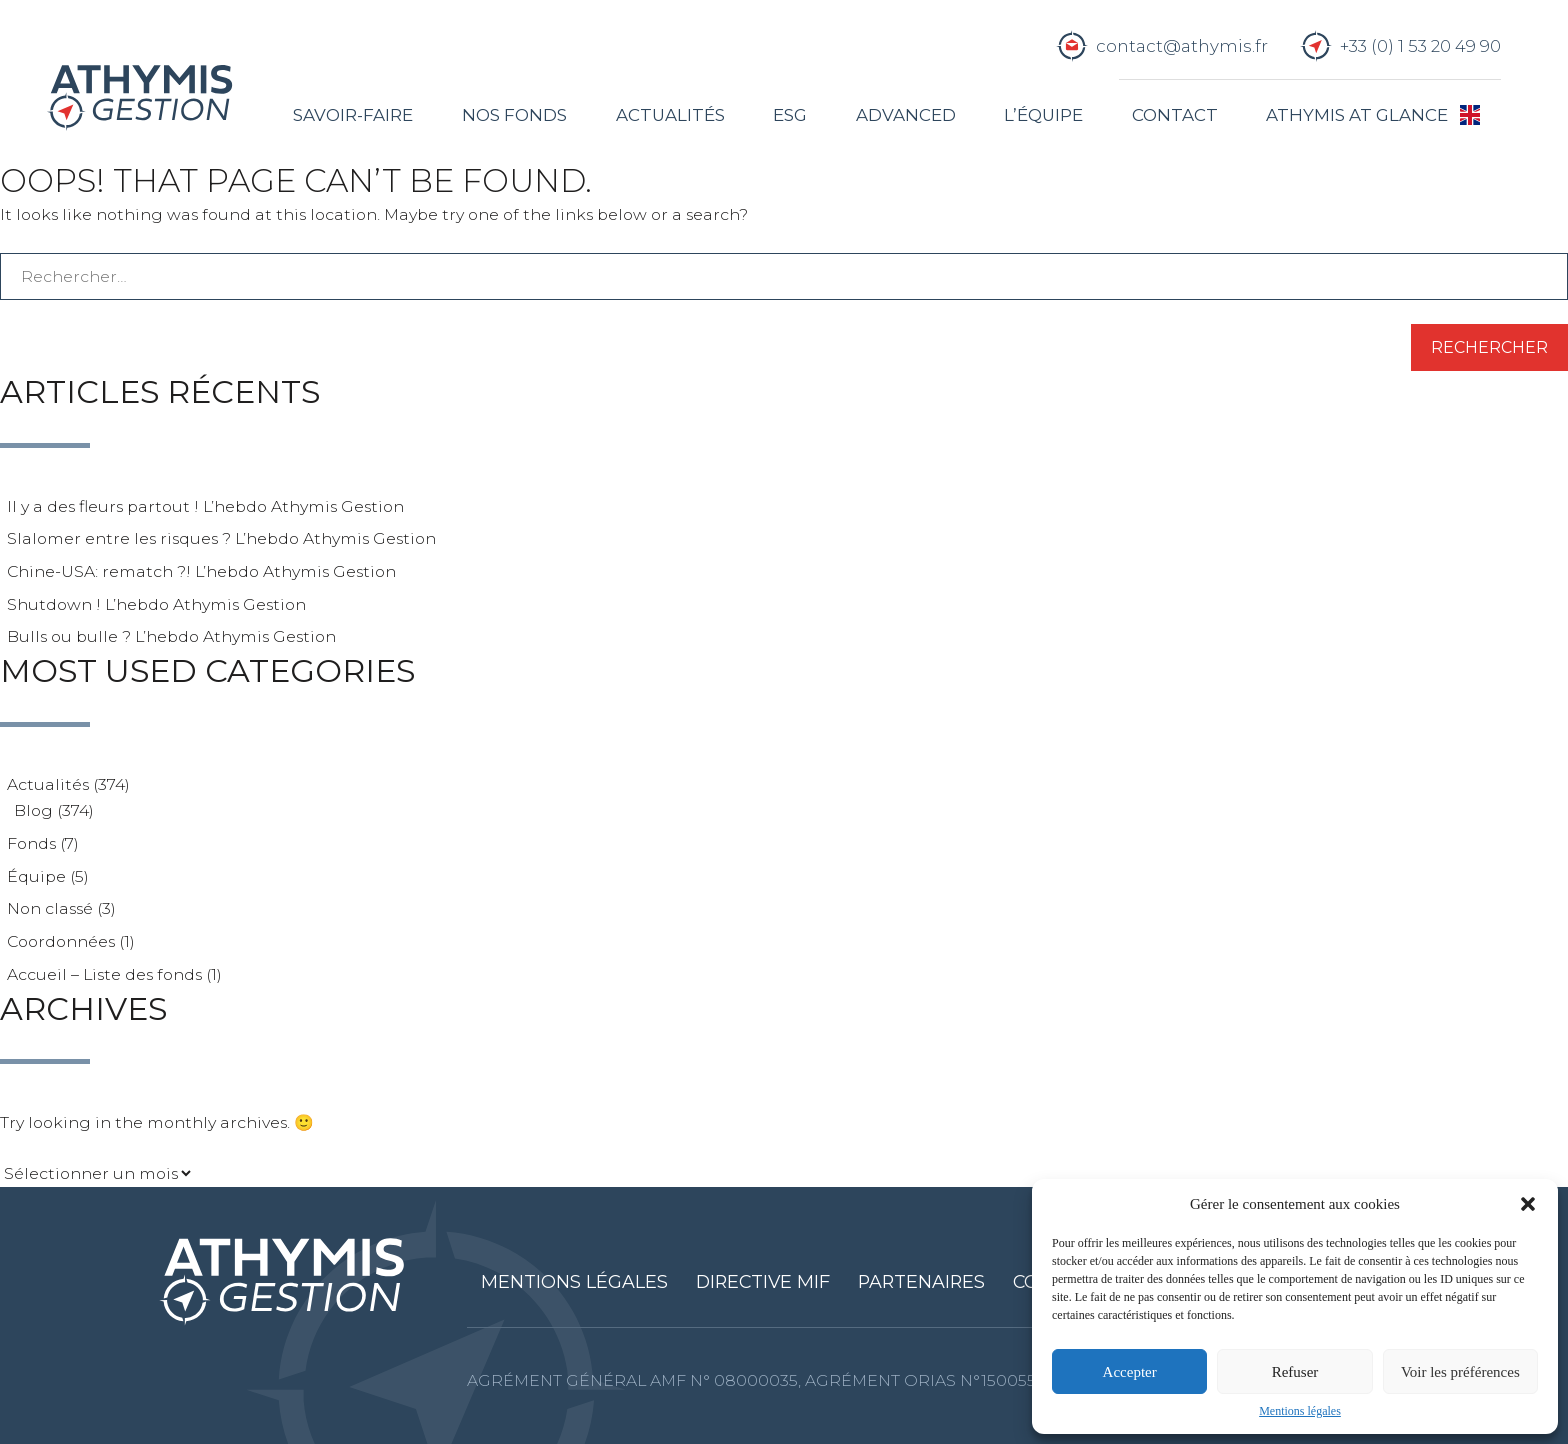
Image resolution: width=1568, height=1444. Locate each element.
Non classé (50, 908)
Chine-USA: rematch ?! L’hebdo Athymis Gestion (201, 571)
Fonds (31, 843)
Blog (33, 810)
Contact (1175, 115)
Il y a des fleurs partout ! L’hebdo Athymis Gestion (205, 506)
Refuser (1295, 1372)
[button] (1528, 1204)
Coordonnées (61, 941)
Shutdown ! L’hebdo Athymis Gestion (156, 604)
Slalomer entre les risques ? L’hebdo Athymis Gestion (221, 538)
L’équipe (1043, 115)
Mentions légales (1300, 1411)
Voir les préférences (1460, 1372)
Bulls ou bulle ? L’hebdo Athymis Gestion (171, 636)
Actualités (670, 115)
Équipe (36, 876)
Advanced (906, 115)
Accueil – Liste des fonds (104, 974)
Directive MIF (763, 1281)
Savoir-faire (353, 115)
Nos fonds (514, 115)
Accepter (1130, 1372)
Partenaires (921, 1281)
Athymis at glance (1357, 115)
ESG (790, 115)
